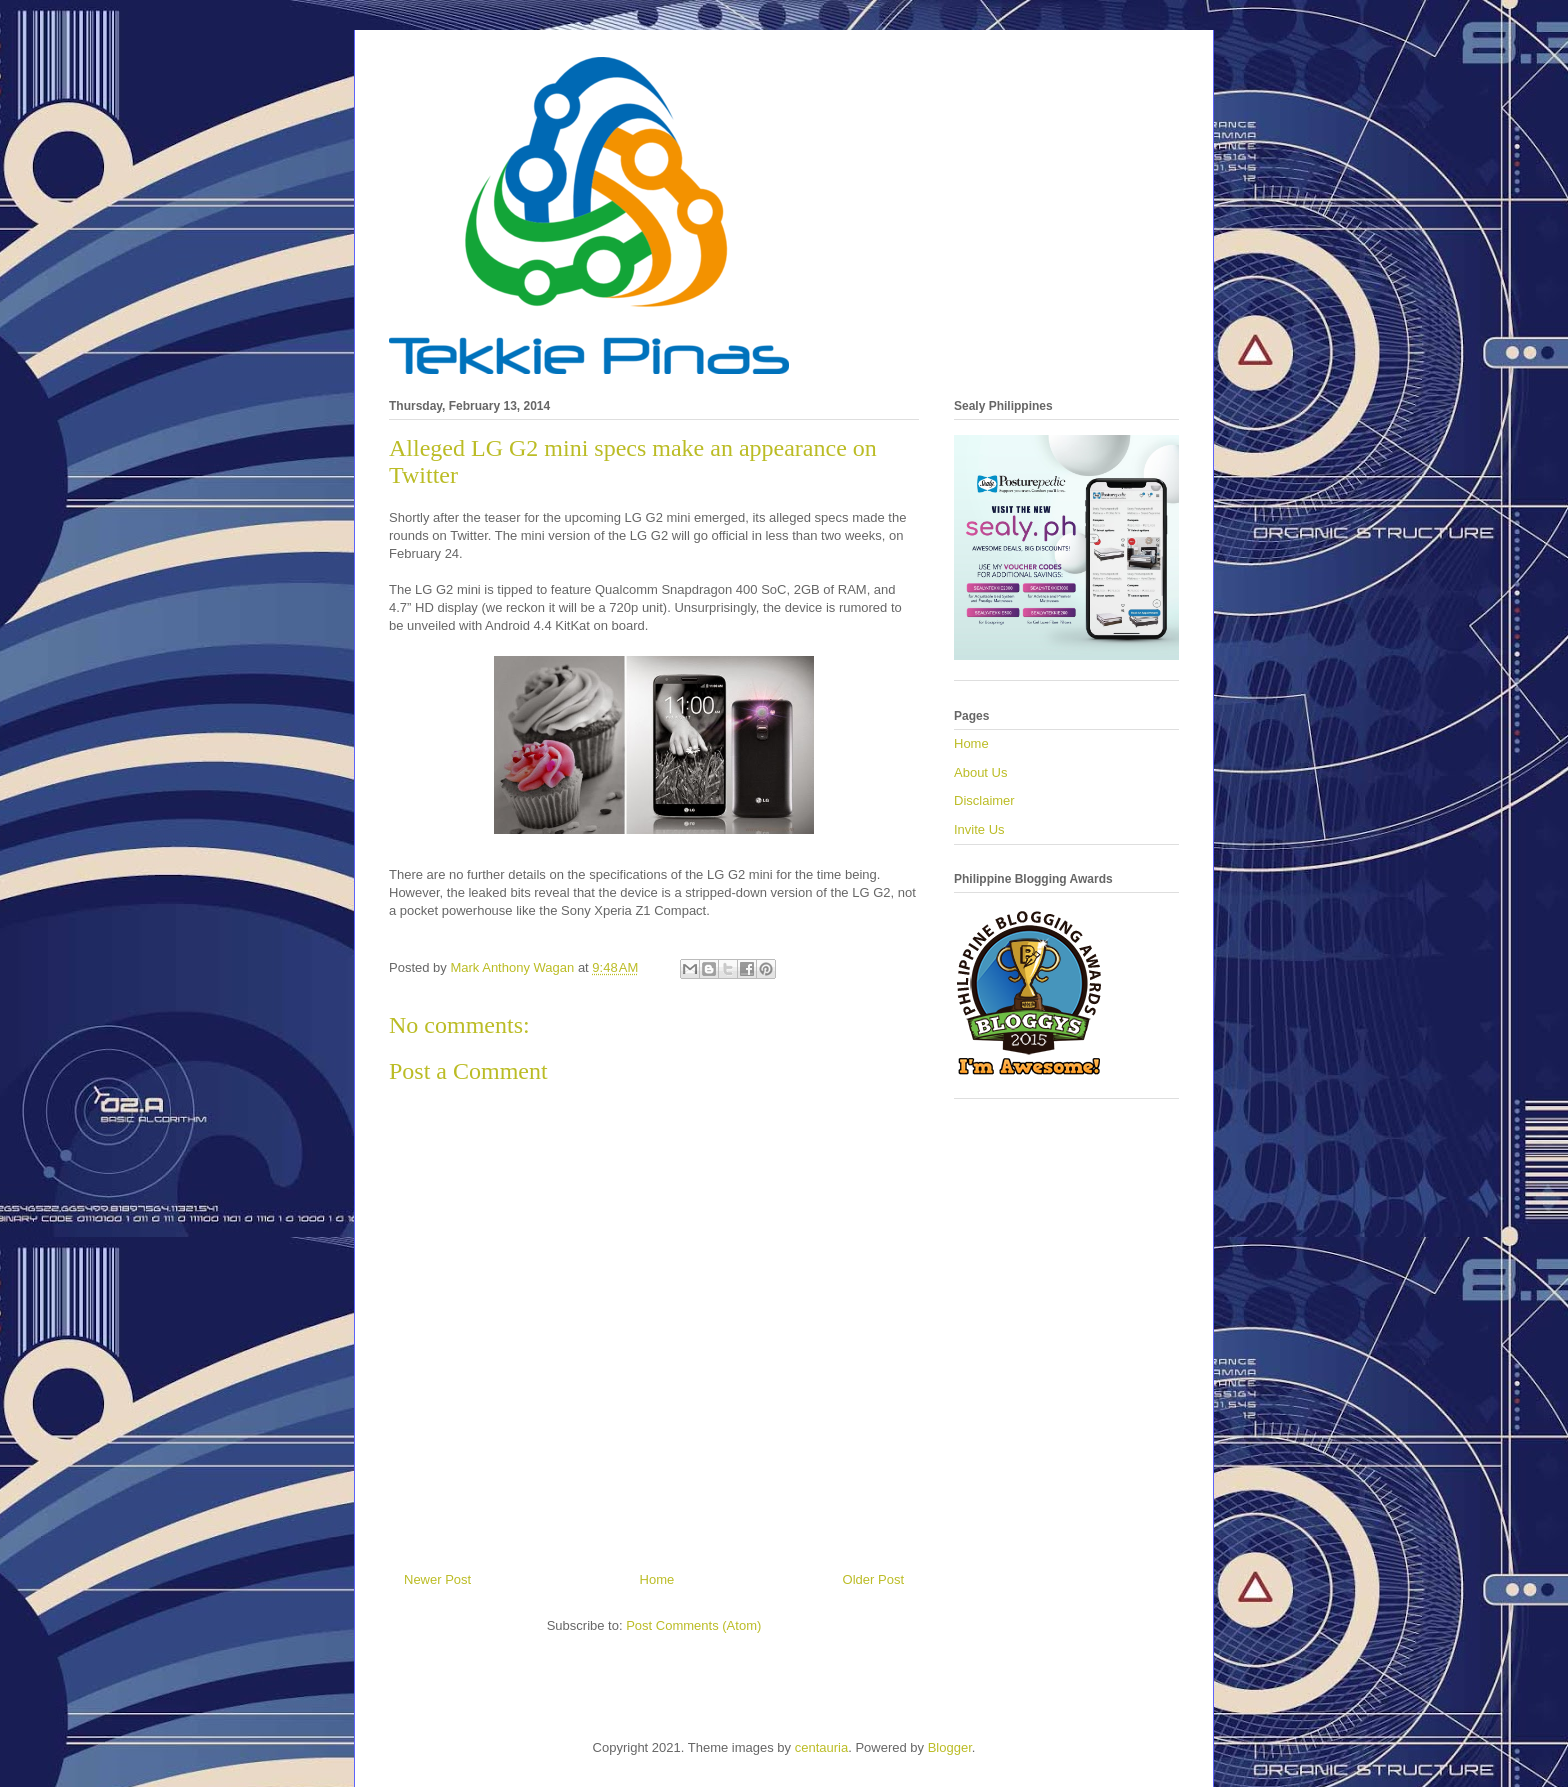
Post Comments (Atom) (693, 1625)
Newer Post (437, 1579)
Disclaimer (984, 800)
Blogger (950, 1747)
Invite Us (979, 829)
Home (657, 1579)
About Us (980, 772)
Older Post (873, 1579)
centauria (821, 1747)
